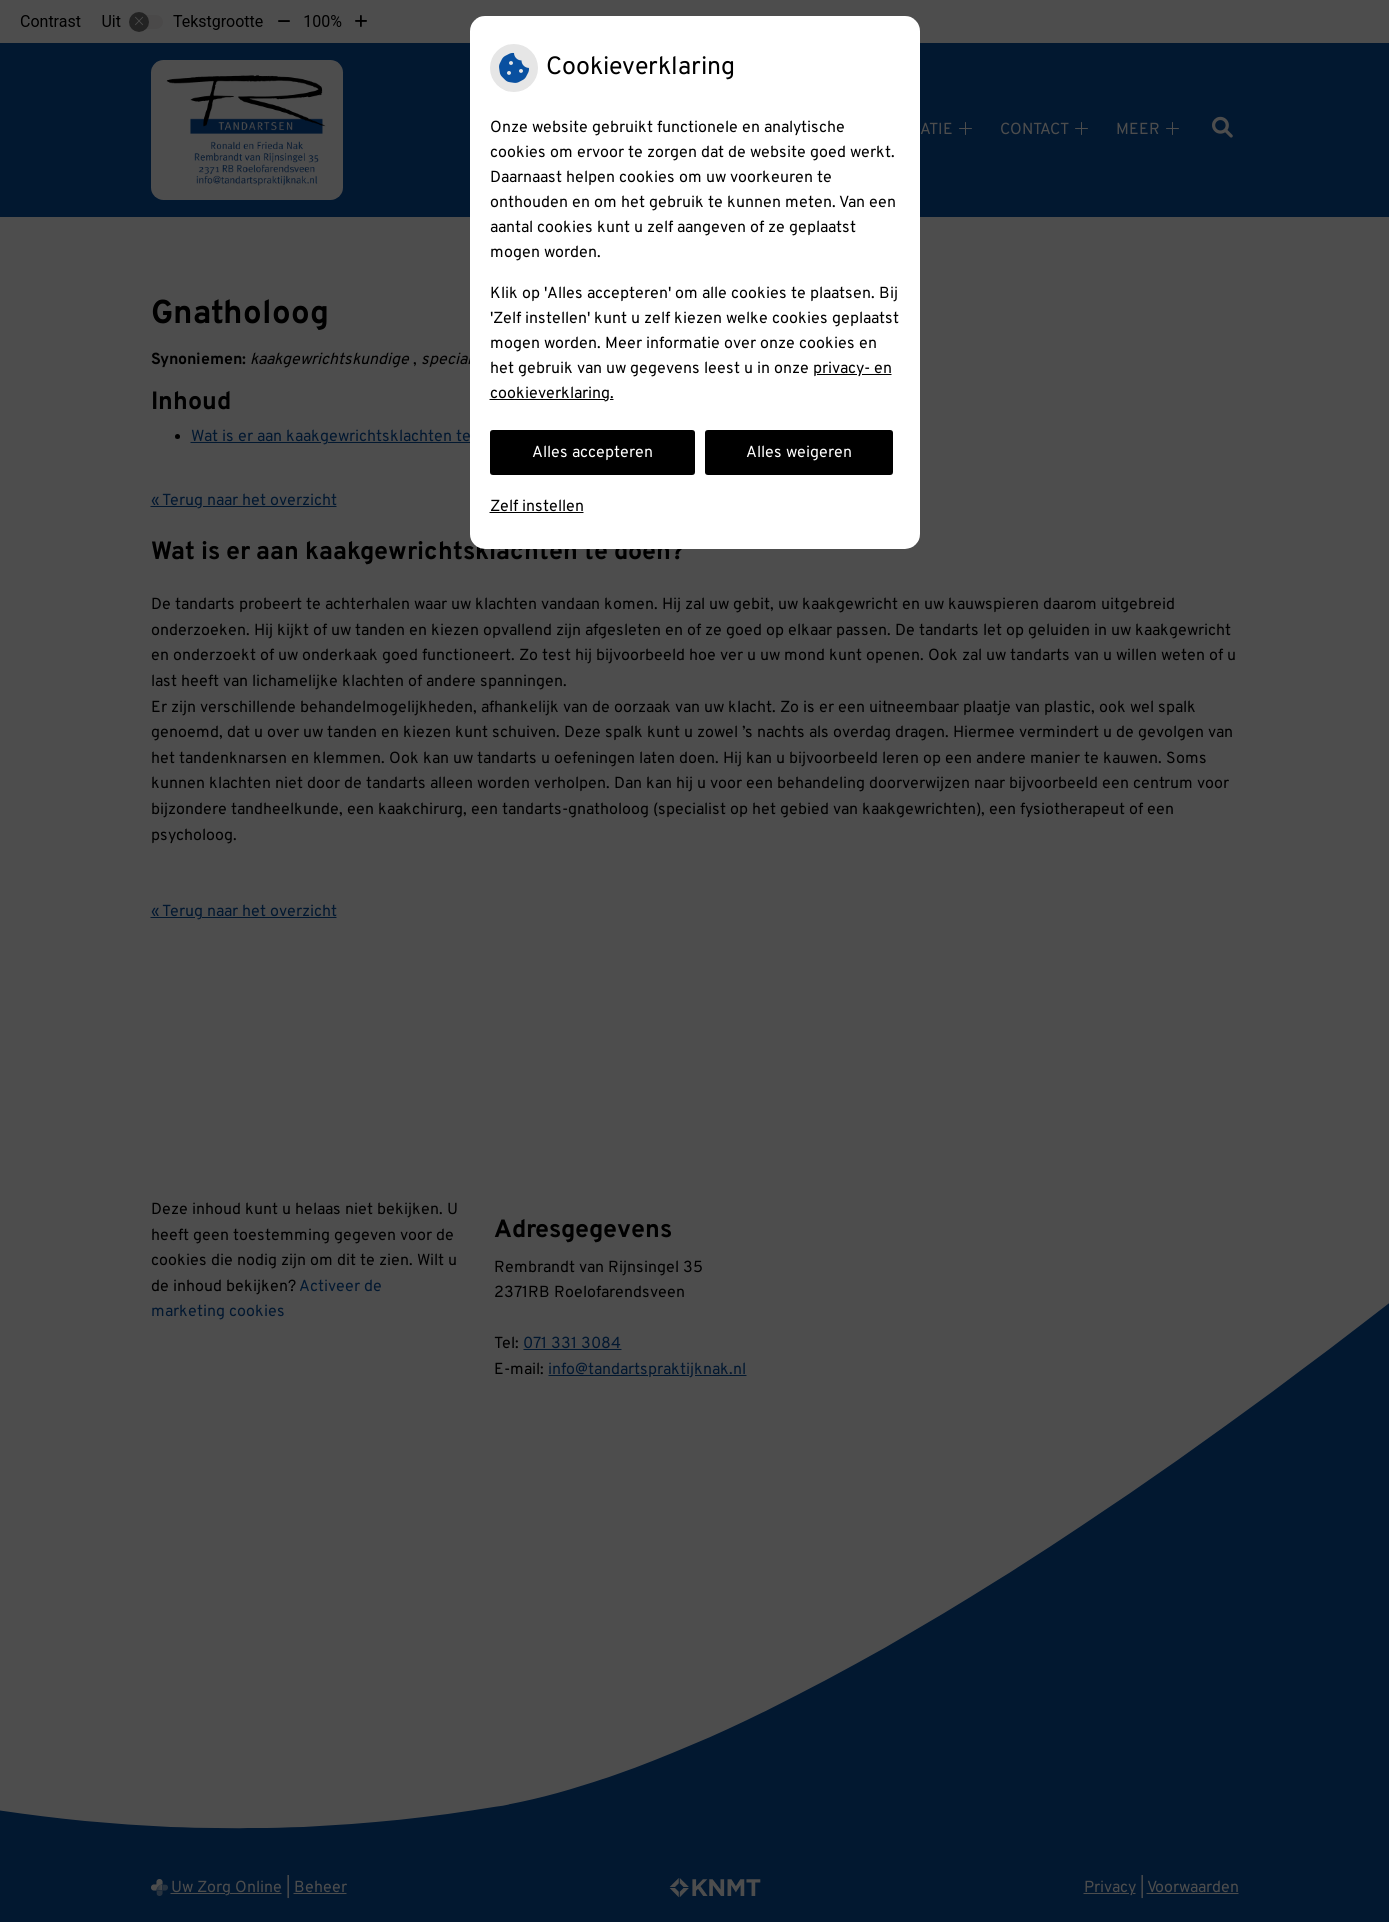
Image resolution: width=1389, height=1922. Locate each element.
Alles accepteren (592, 453)
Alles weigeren (799, 453)
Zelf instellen (537, 507)
